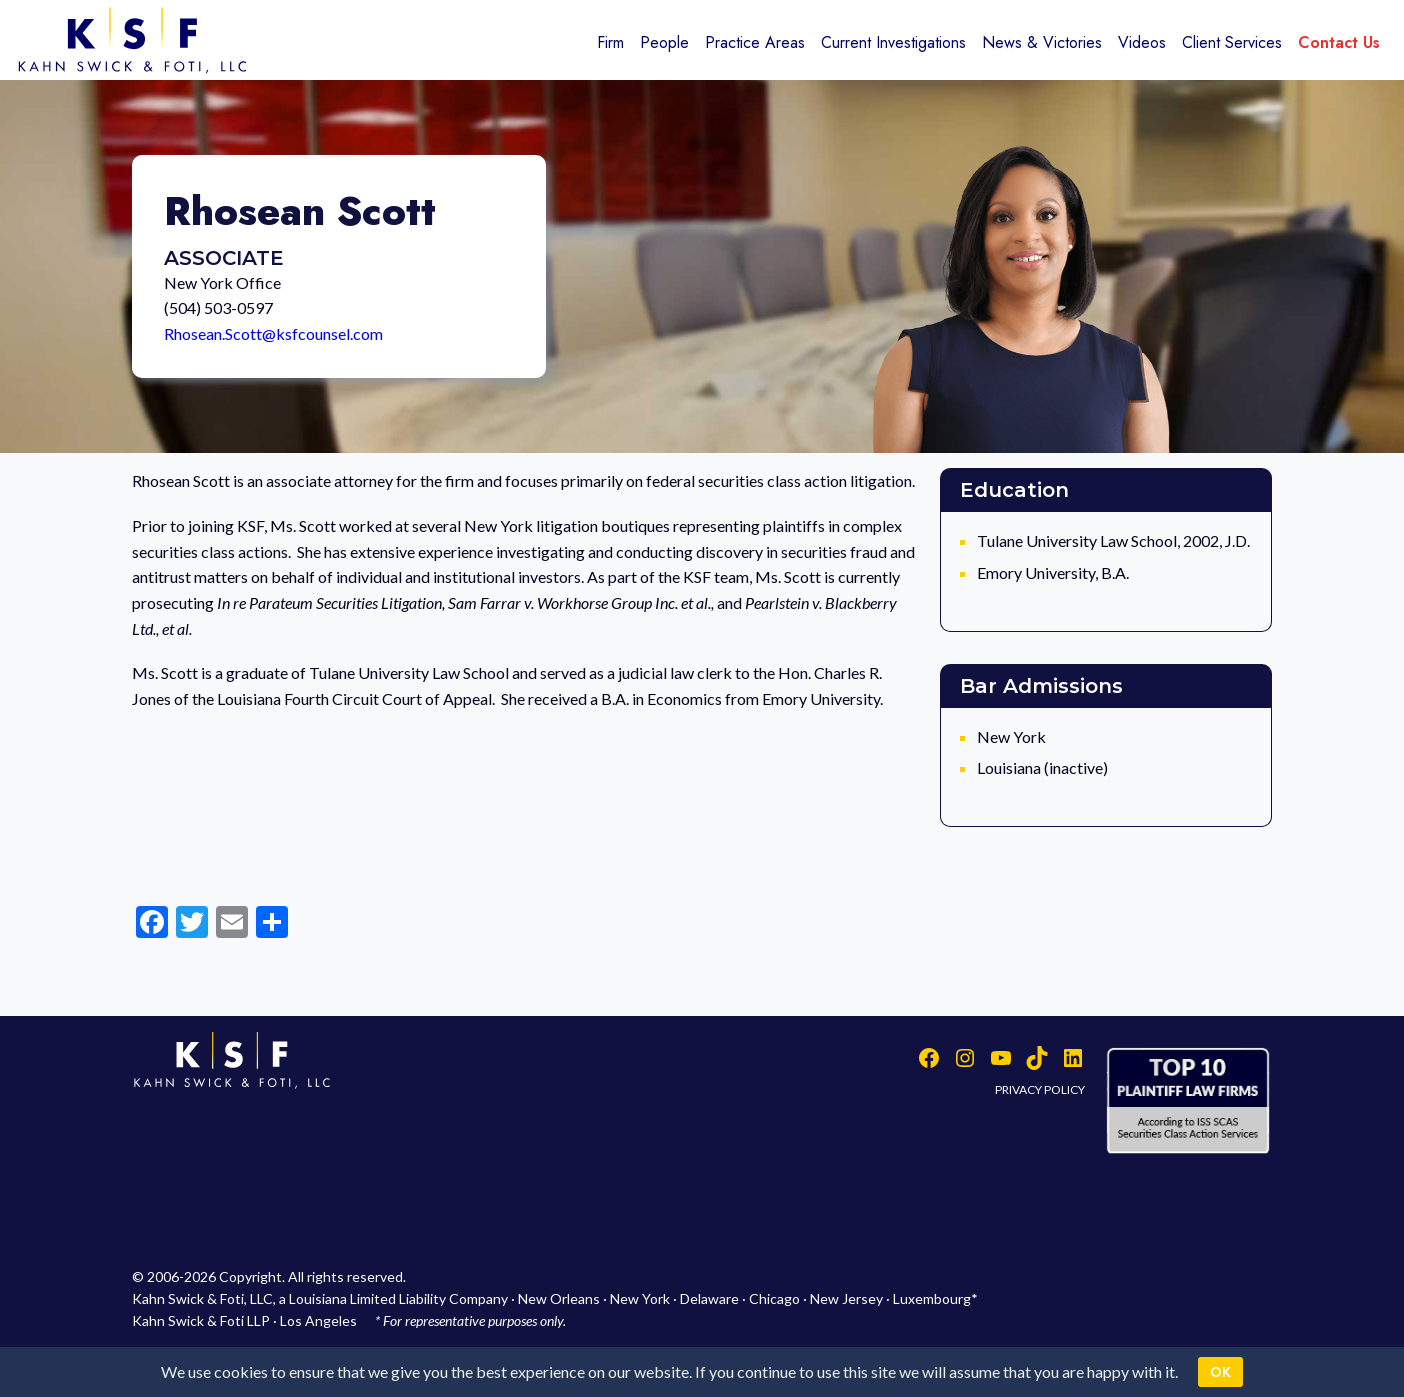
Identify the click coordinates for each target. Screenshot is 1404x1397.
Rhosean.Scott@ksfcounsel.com (273, 333)
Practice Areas (755, 42)
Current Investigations (893, 42)
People (664, 42)
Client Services (1232, 42)
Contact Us (1339, 42)
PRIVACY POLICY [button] (1040, 1089)
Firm (610, 42)
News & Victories (1042, 42)
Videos (1142, 42)
